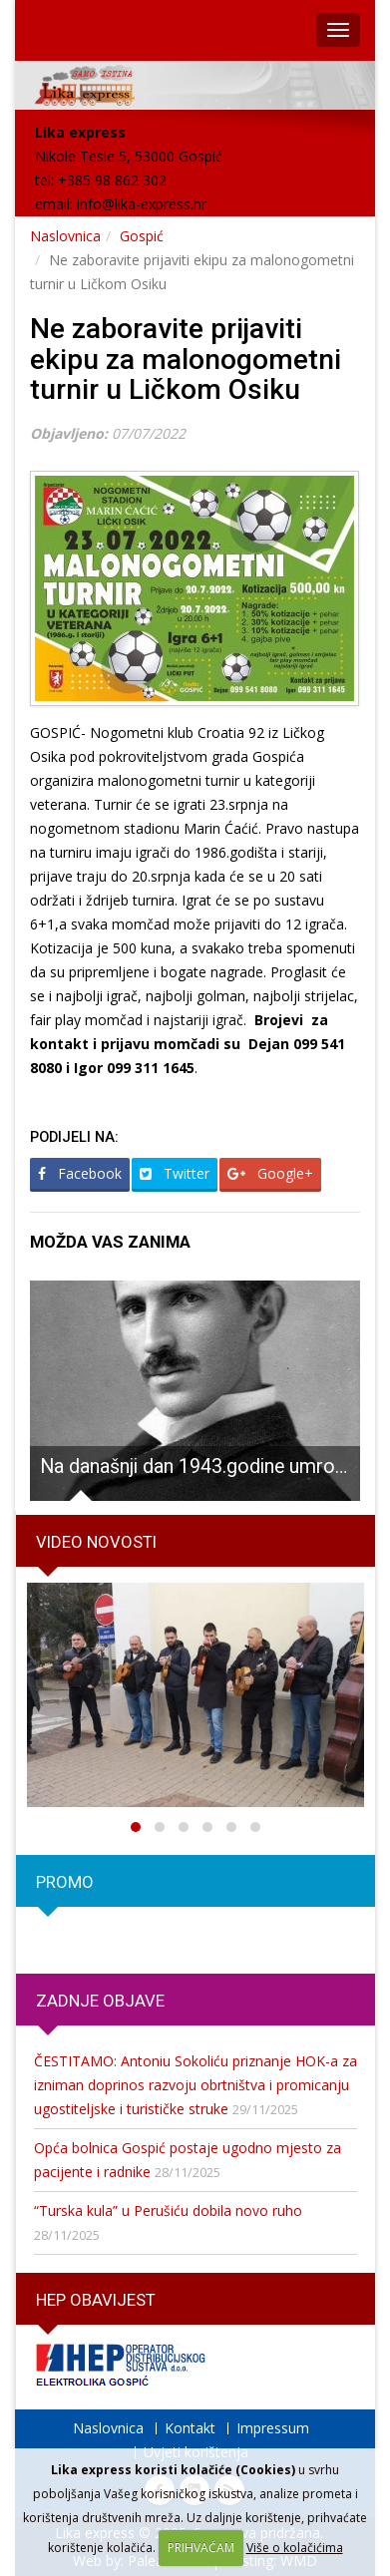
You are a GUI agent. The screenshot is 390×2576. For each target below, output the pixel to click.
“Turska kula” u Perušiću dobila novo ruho (168, 2210)
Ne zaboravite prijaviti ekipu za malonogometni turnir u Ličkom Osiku (185, 359)
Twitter (174, 1173)
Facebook (80, 1173)
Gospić (142, 235)
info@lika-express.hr (141, 203)
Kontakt (190, 2427)
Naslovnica (65, 235)
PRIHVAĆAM (201, 2547)
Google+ (270, 1173)
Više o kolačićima (294, 2547)
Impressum (272, 2427)
